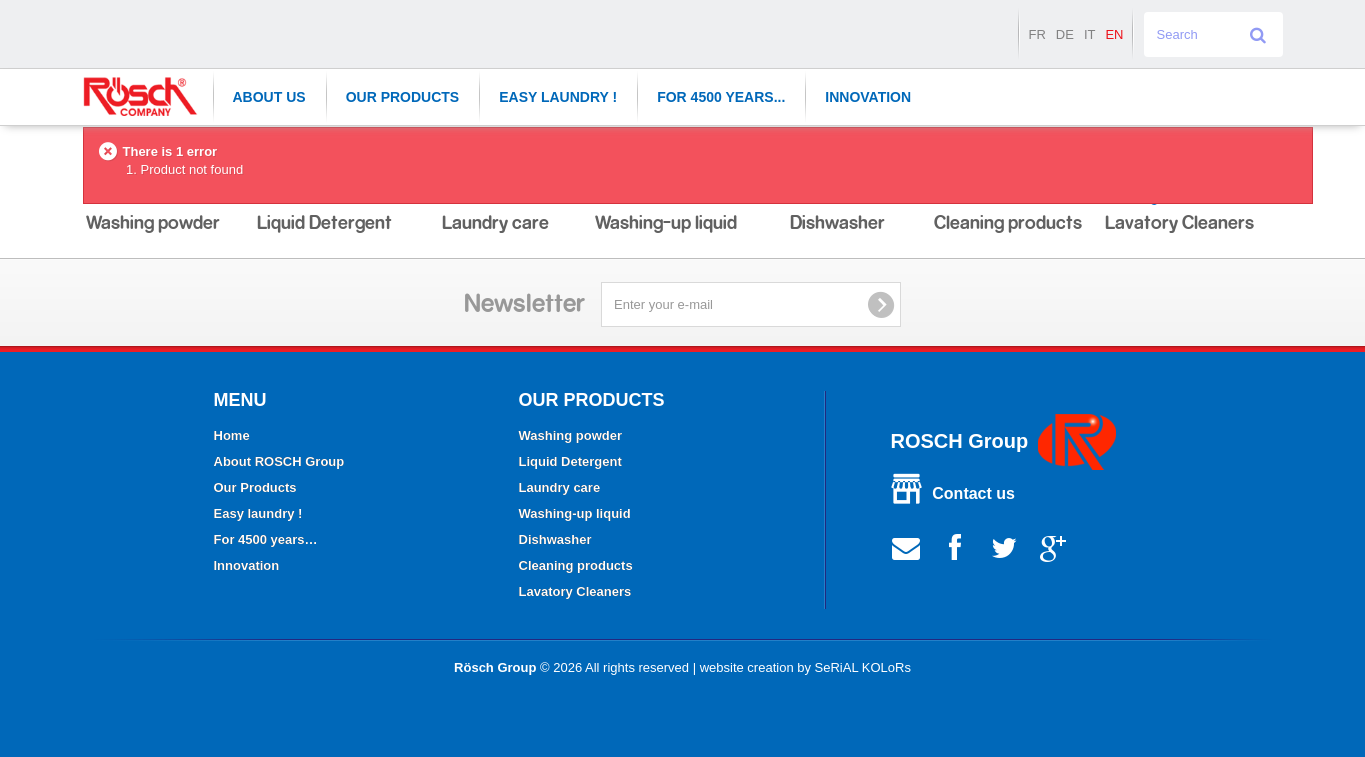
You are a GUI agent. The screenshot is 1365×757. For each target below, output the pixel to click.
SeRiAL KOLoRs (863, 667)
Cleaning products (576, 565)
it (1090, 34)
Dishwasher (555, 539)
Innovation (868, 97)
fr (1036, 34)
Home (232, 435)
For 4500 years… (266, 539)
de (1065, 34)
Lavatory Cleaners (575, 591)
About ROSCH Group (279, 461)
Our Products (403, 97)
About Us (269, 97)
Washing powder (571, 435)
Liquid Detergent (570, 461)
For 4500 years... (721, 97)
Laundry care (560, 487)
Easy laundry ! (558, 97)
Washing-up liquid (575, 513)
